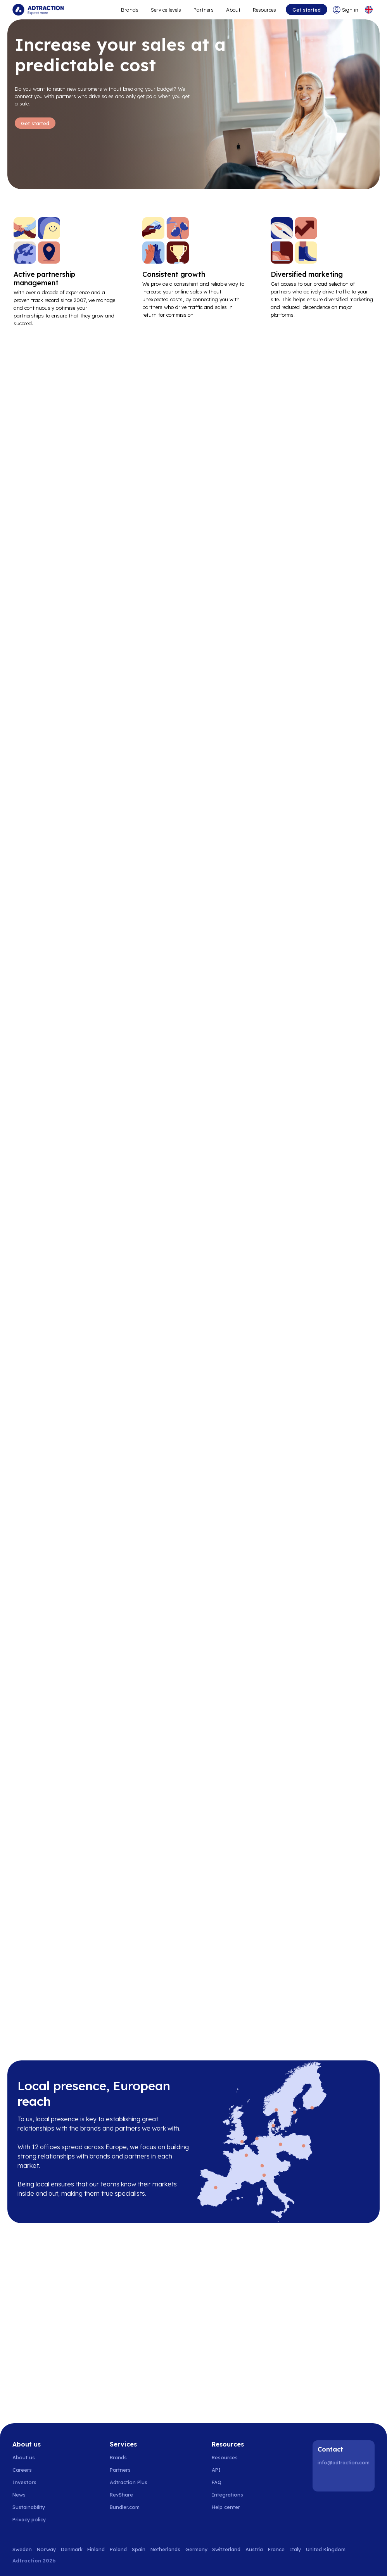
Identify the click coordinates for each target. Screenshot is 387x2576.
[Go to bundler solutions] (129, 2507)
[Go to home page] (38, 10)
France (276, 2549)
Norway (46, 2549)
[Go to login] (345, 10)
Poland (118, 2549)
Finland (96, 2549)
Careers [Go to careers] (22, 2470)
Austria (254, 2549)
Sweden (22, 2549)
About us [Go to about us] (23, 2458)
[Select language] (369, 10)
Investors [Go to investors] (24, 2482)
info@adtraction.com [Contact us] (344, 2462)
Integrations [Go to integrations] (227, 2495)
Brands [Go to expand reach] (129, 10)
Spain (138, 2549)
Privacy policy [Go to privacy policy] (29, 2520)
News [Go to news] (19, 2495)
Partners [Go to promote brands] (204, 10)
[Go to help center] (230, 2507)
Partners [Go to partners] (120, 2470)
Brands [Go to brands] (118, 2458)
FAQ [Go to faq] (216, 2482)
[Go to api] (230, 2470)
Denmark (72, 2549)
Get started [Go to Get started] (35, 123)
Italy (295, 2549)
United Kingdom (326, 2549)
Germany (196, 2549)
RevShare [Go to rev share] (121, 2495)
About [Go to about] (233, 10)
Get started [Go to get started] (306, 10)
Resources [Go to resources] (264, 10)
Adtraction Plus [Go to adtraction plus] (128, 2482)
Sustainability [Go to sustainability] (28, 2507)
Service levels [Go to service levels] (166, 10)
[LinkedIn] (325, 2479)
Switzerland (226, 2549)
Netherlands (165, 2549)
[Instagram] (344, 2479)
